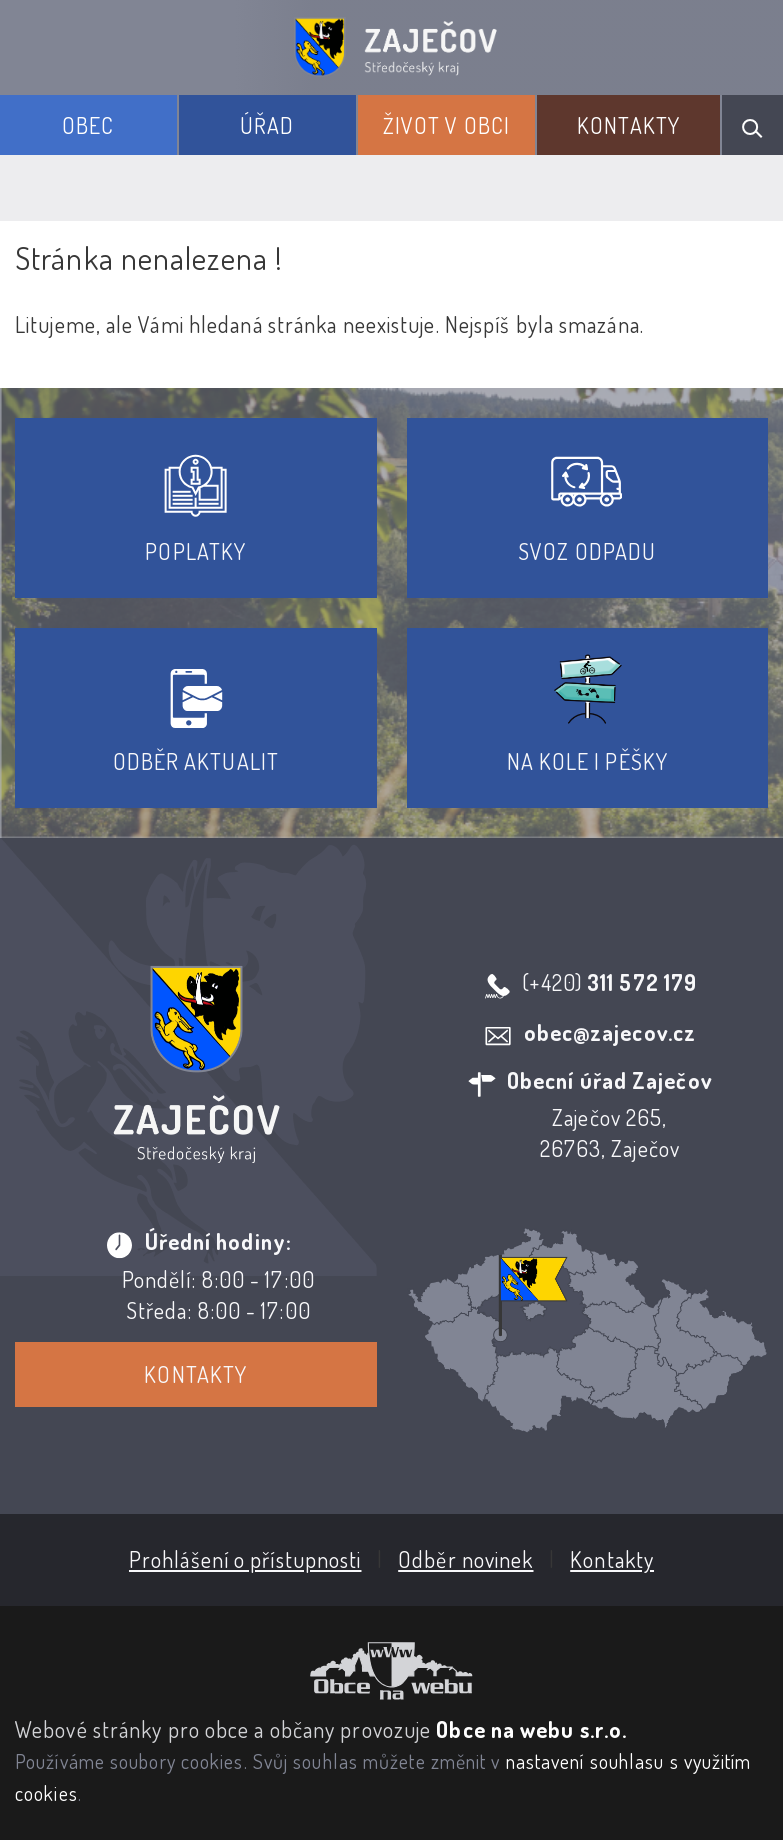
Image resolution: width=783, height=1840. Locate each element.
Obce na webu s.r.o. (531, 1729)
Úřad (267, 125)
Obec (88, 125)
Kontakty (628, 125)
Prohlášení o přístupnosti (245, 1559)
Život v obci (446, 125)
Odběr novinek (465, 1559)
